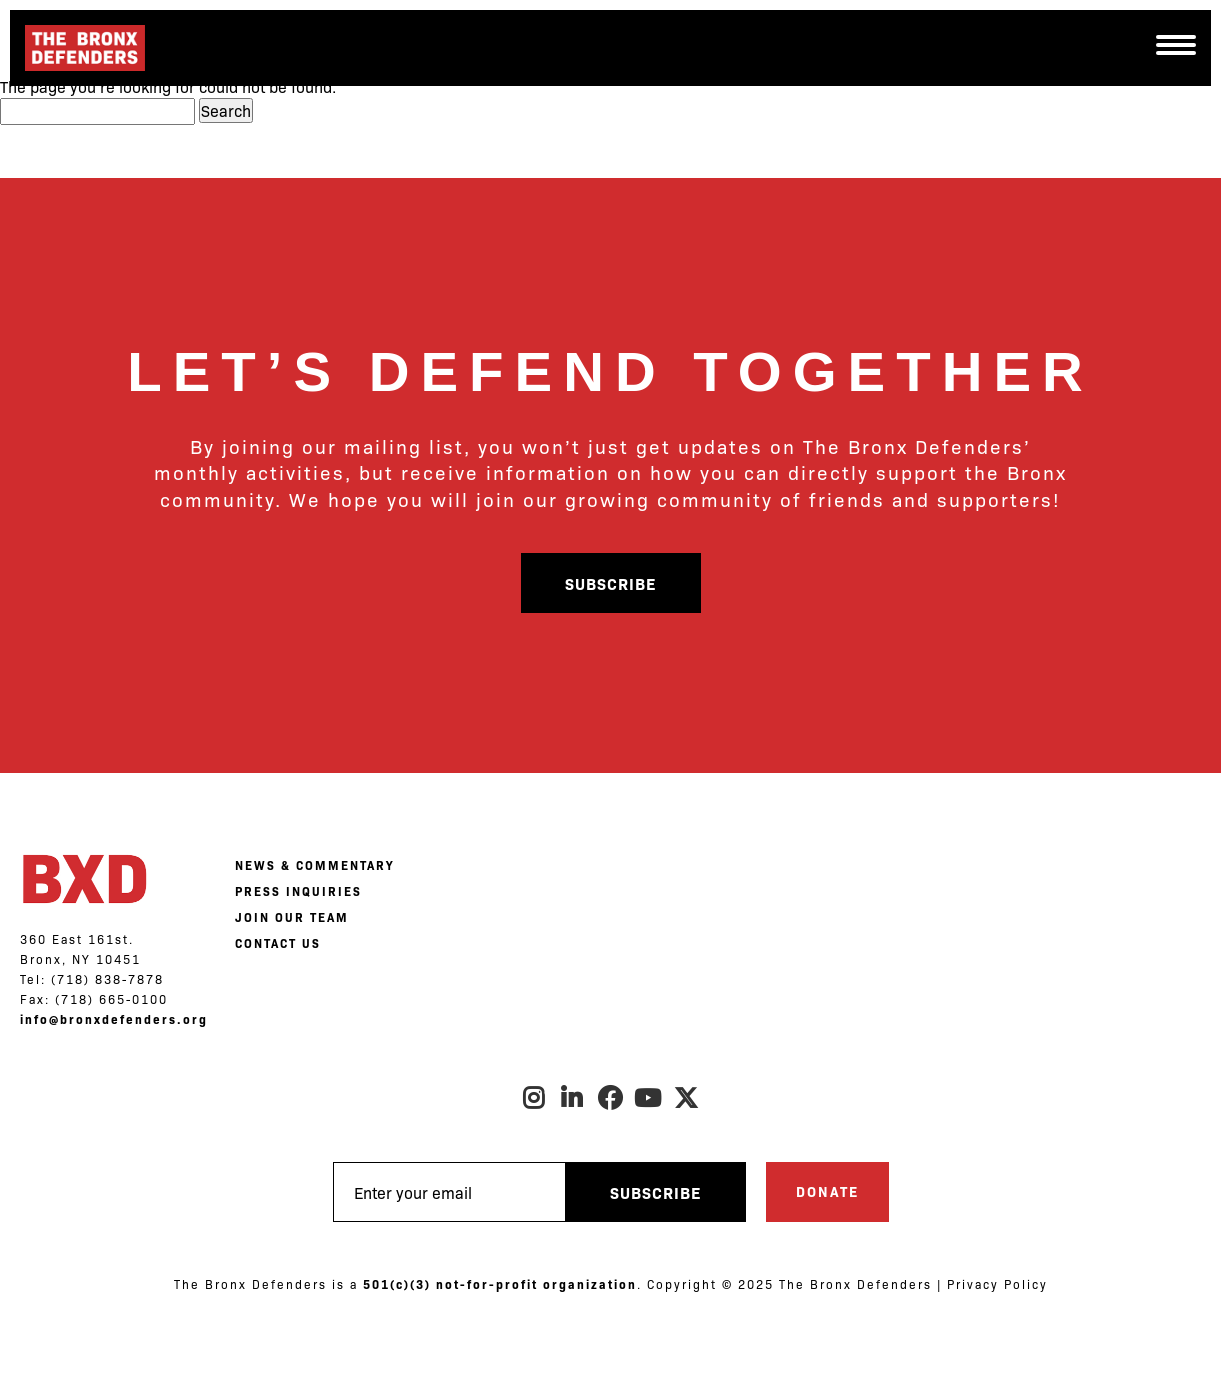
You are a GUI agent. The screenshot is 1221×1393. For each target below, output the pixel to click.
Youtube (649, 1098)
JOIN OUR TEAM (292, 917)
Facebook (611, 1098)
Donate (827, 1191)
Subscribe (610, 583)
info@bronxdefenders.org (114, 1019)
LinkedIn (573, 1098)
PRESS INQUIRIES (298, 891)
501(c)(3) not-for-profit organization (500, 1284)
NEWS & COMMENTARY (314, 865)
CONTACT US (278, 943)
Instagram (535, 1098)
